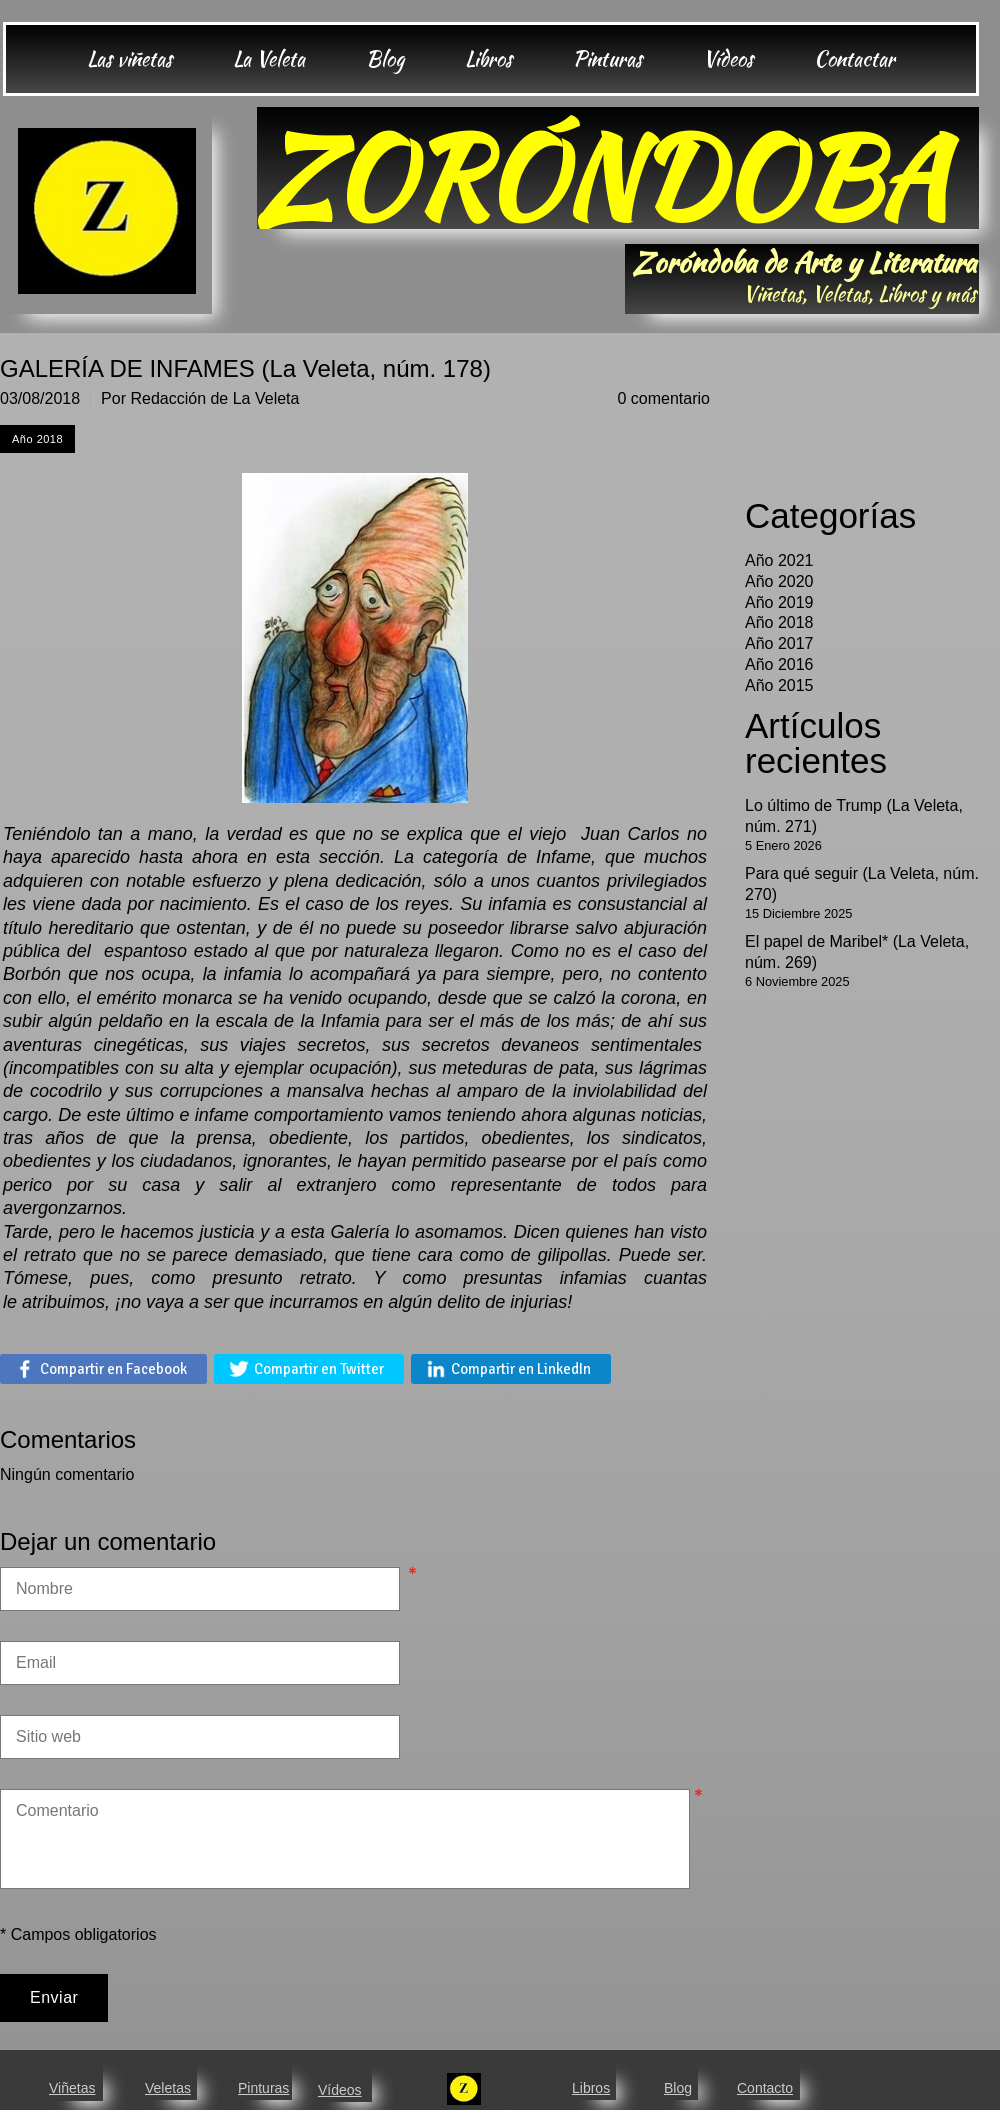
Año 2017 (779, 643)
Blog (678, 2088)
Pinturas (263, 2088)
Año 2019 (779, 602)
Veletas (168, 2088)
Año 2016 (779, 664)
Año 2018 (779, 622)
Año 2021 (779, 560)
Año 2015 (779, 685)
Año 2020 (779, 581)
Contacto (765, 2088)
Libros (591, 2088)
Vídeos (340, 2090)
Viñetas (72, 2088)
